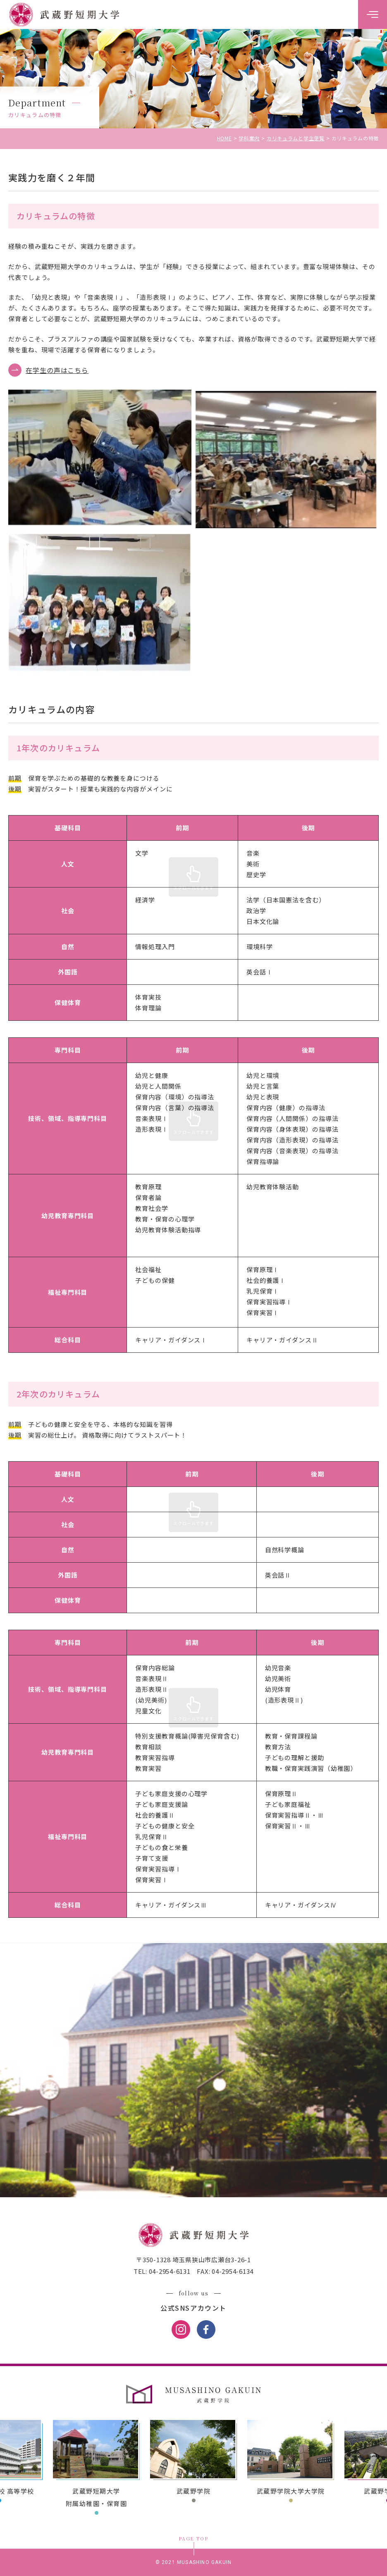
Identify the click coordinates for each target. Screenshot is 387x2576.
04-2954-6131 (169, 2271)
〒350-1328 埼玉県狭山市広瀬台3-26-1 (193, 2259)
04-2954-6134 (231, 2271)
